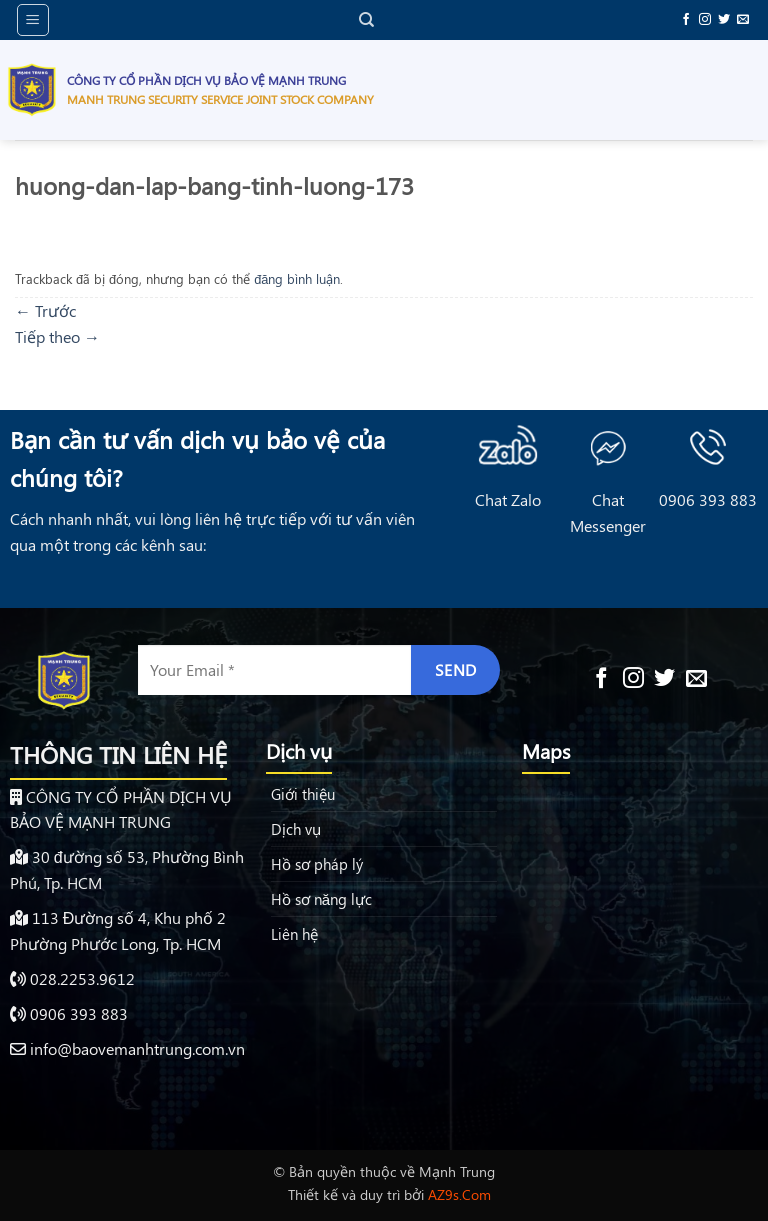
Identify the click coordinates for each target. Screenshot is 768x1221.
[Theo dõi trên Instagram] (705, 20)
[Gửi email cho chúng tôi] (743, 20)
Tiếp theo (57, 336)
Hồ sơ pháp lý (317, 864)
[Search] (366, 20)
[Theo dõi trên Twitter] (724, 20)
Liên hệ (294, 934)
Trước (45, 310)
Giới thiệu (303, 794)
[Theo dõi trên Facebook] (686, 20)
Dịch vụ (296, 829)
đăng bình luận (297, 278)
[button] (33, 20)
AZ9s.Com (459, 1194)
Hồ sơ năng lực (321, 899)
